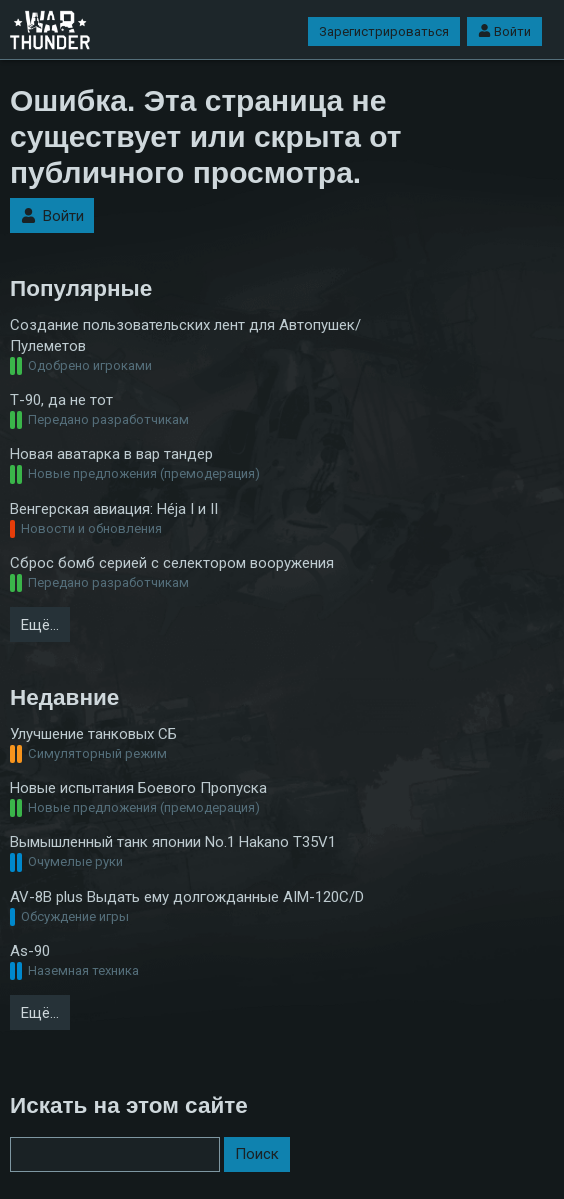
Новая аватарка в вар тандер (111, 454)
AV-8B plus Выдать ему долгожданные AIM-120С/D (187, 897)
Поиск (257, 1154)
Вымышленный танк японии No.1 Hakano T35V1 (173, 842)
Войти (504, 31)
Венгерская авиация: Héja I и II (114, 509)
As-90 (30, 951)
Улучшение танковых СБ (93, 734)
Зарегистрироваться (384, 31)
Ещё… (40, 625)
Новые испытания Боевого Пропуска (138, 788)
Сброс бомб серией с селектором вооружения (172, 563)
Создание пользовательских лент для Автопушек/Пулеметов (185, 335)
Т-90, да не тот (61, 400)
